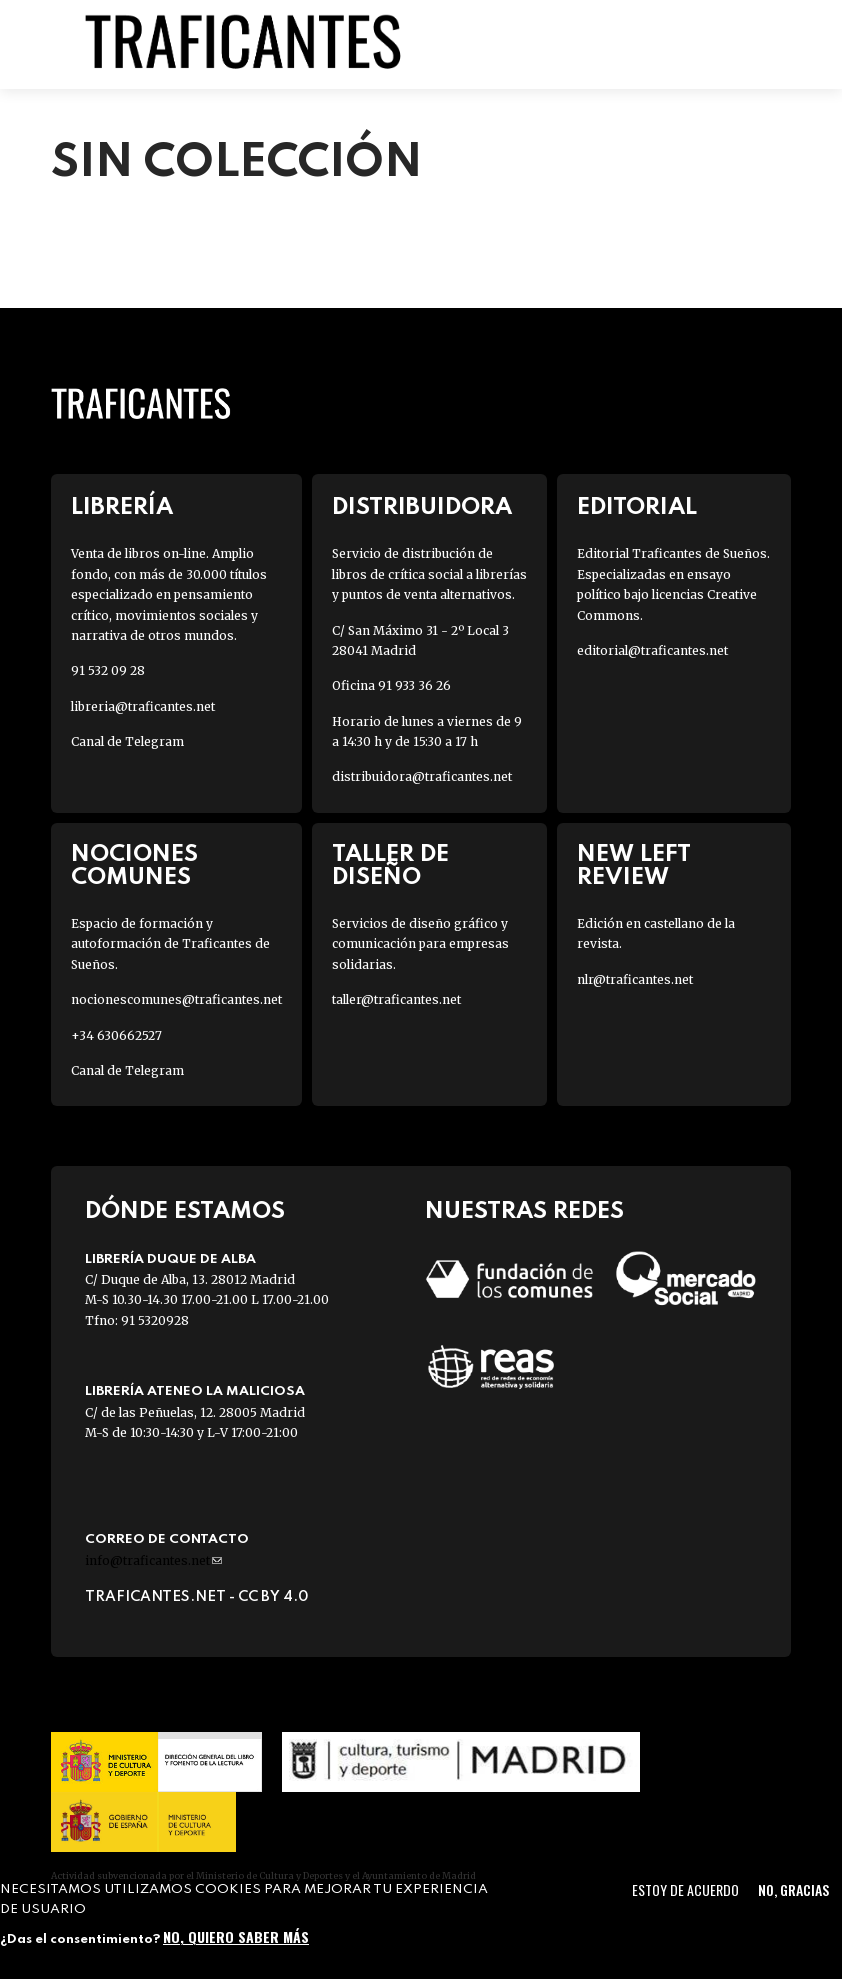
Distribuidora (422, 507)
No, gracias (793, 1889)
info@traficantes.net (153, 1560)
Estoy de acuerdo (685, 1889)
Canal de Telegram (127, 741)
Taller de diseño (390, 866)
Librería (122, 507)
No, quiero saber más (236, 1936)
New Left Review (634, 866)
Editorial (637, 507)
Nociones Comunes (134, 866)
